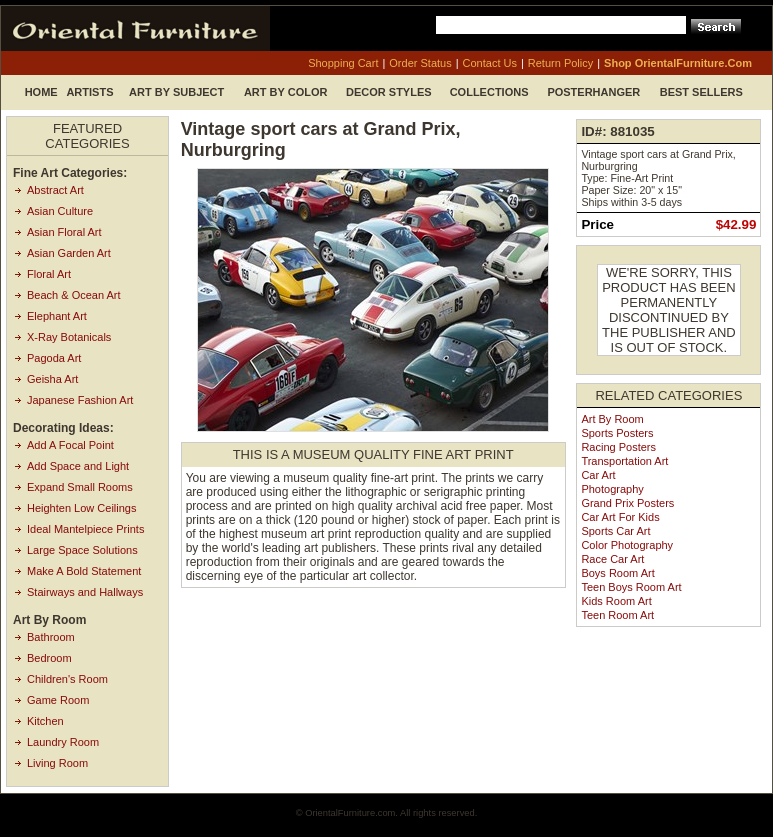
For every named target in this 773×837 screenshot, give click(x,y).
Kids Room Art (616, 601)
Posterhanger (593, 92)
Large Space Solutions (82, 550)
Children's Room (67, 679)
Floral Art (49, 274)
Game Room (58, 700)
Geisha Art (52, 379)
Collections (489, 92)
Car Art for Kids (620, 517)
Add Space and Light (78, 466)
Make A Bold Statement (84, 571)
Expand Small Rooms (80, 487)
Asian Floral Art (64, 232)
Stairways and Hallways (85, 592)
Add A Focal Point (70, 445)
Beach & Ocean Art (74, 295)
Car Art (598, 475)
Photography (612, 489)
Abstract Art (55, 190)
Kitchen (45, 721)
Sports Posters (617, 433)
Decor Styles (389, 92)
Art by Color (286, 92)
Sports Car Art (615, 531)
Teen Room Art (617, 615)
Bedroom (49, 658)
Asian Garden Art (69, 253)
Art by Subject (176, 92)
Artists (89, 92)
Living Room (57, 763)
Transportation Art (624, 461)
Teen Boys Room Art (631, 587)
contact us (490, 63)
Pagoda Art (54, 358)
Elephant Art (57, 316)
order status (420, 63)
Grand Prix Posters (627, 503)
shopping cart (343, 63)
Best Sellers (701, 92)
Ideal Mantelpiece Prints (85, 529)
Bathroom (51, 637)
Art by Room (612, 419)
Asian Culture (60, 211)
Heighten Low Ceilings (81, 508)
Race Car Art (612, 559)
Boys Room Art (617, 573)
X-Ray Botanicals (69, 337)
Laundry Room (63, 742)
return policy (560, 63)
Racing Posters (618, 447)
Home (41, 92)
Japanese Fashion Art (80, 400)
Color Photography (627, 545)
